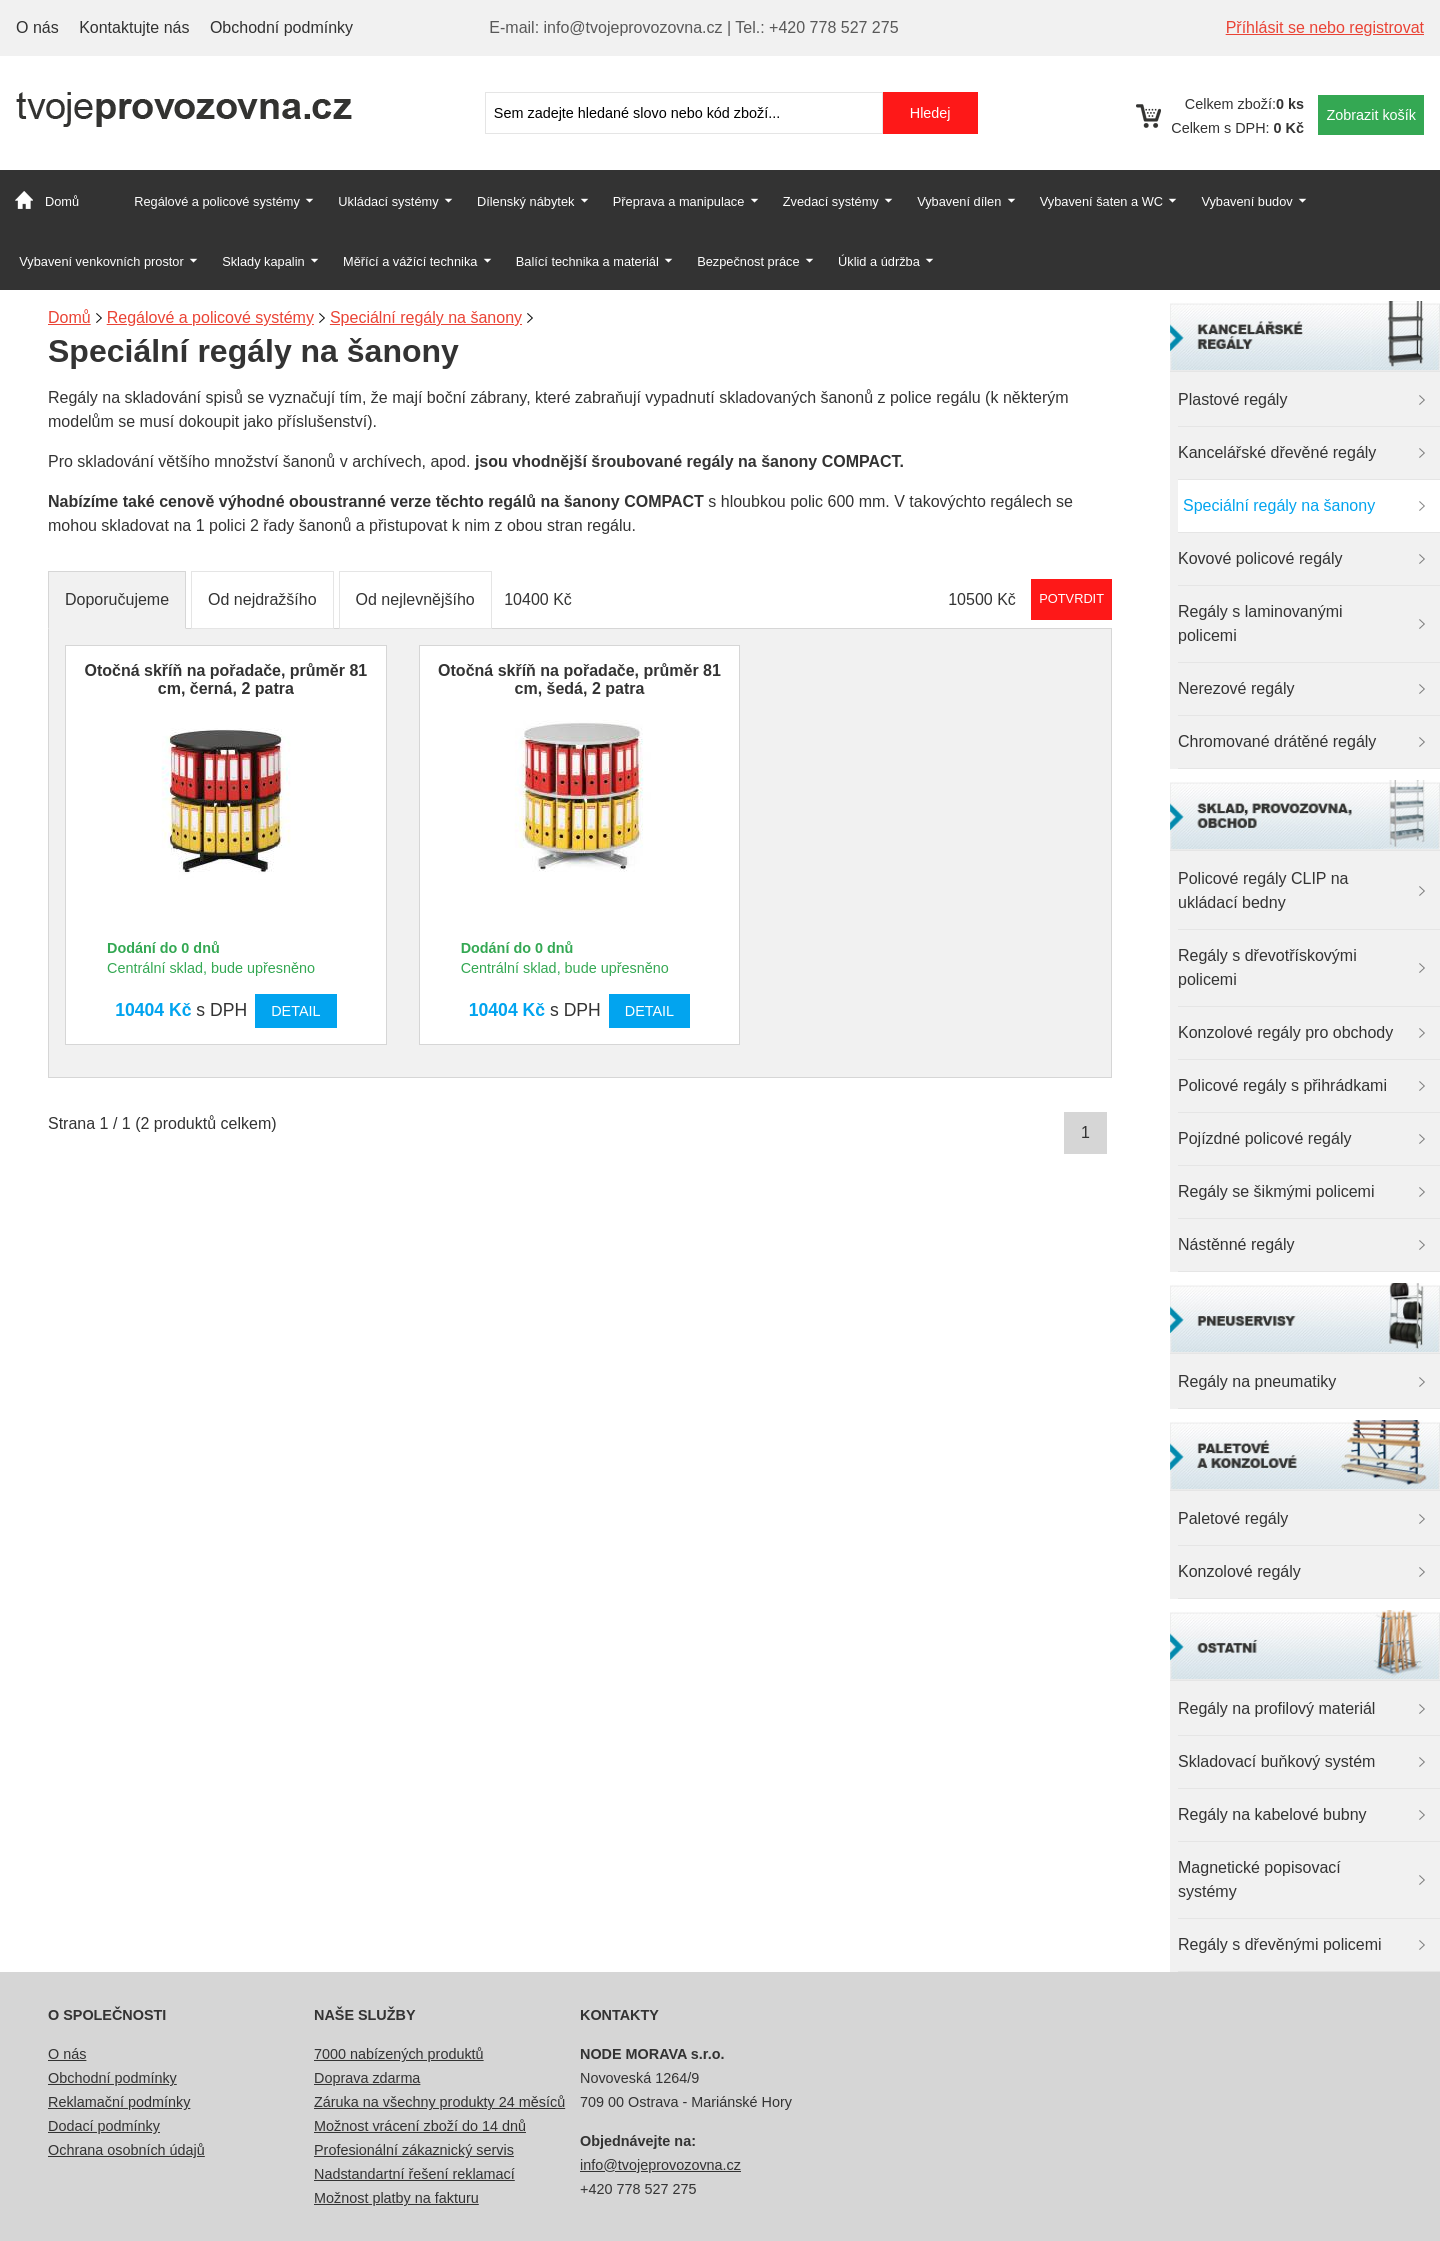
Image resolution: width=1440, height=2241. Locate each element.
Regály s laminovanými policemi (1260, 623)
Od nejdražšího (262, 599)
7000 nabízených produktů (399, 2054)
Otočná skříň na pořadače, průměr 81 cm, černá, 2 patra (225, 679)
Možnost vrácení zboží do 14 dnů (420, 2126)
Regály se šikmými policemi (1276, 1191)
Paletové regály (1233, 1518)
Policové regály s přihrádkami (1282, 1085)
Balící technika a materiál (587, 261)
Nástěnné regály (1236, 1244)
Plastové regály (1232, 399)
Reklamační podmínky (119, 2102)
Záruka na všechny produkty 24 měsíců (439, 2102)
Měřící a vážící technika (410, 261)
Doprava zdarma (367, 2078)
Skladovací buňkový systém (1276, 1761)
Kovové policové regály (1260, 558)
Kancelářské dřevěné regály (1277, 452)
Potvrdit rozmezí (1071, 598)
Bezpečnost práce (748, 261)
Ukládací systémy (388, 201)
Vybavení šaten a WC (1101, 201)
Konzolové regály (1239, 1571)
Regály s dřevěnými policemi (1280, 1944)
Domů (62, 201)
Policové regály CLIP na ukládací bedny (1263, 890)
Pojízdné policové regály (1264, 1138)
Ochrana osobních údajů (126, 2150)
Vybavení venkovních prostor (101, 261)
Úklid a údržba (879, 261)
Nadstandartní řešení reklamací (414, 2174)
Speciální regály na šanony (1279, 505)
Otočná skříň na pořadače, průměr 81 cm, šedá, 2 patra (579, 679)
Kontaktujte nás (134, 27)
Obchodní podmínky (281, 27)
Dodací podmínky (104, 2126)
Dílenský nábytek (525, 201)
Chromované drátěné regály (1277, 741)
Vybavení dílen (959, 201)
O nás (37, 27)
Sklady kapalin (263, 261)
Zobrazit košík (1371, 115)
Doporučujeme (117, 599)
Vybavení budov (1246, 201)
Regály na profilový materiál (1276, 1708)
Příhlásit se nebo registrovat (1325, 27)
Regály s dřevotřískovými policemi (1267, 967)
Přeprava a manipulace (679, 201)
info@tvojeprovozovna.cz (660, 2165)
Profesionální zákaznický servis (414, 2150)
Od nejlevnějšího (415, 599)
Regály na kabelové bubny (1272, 1814)
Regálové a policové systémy (217, 201)
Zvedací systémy (831, 201)
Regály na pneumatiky (1257, 1381)
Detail (295, 1011)
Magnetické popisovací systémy (1259, 1879)
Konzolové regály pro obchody (1285, 1032)
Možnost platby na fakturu (396, 2198)
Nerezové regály (1236, 688)
